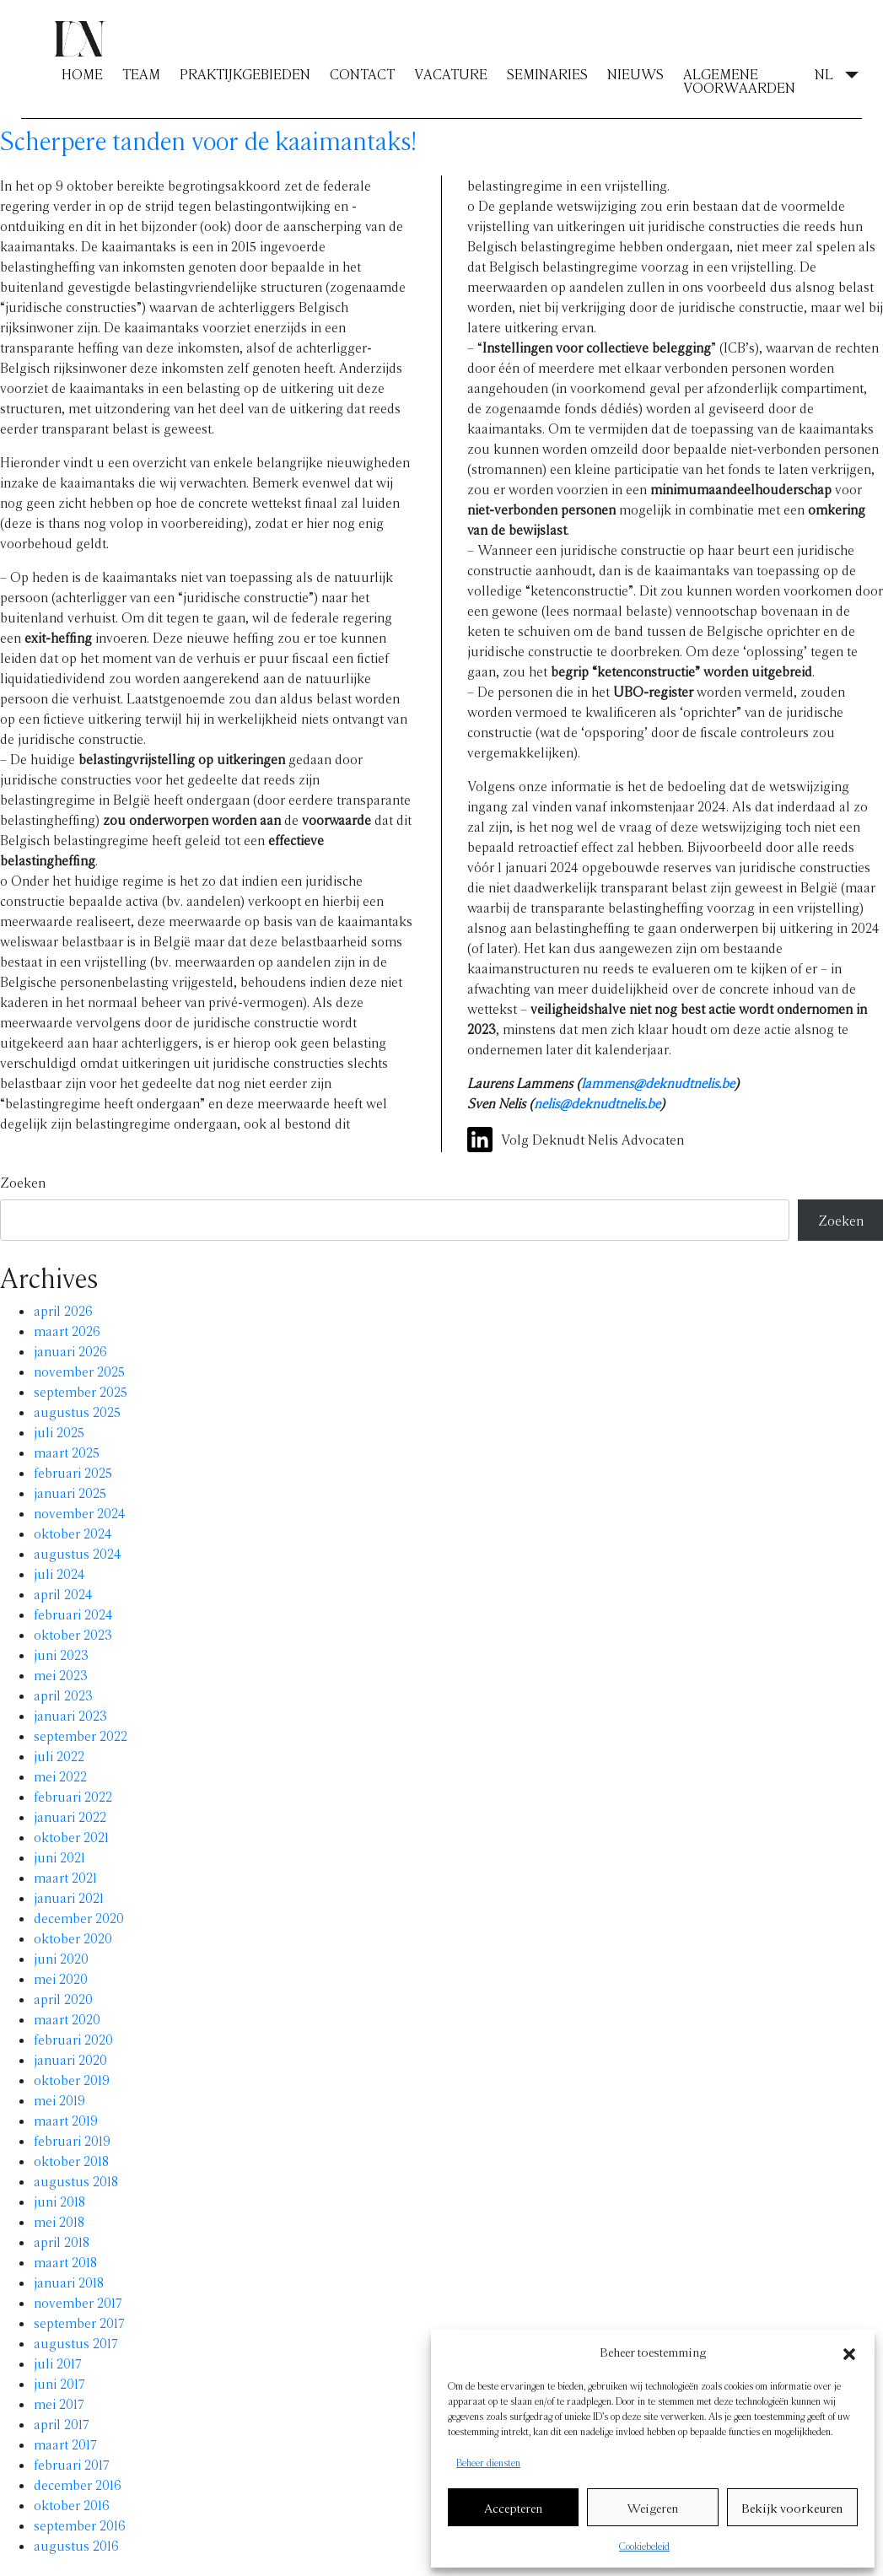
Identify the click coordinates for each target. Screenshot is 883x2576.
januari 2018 (69, 2282)
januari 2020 (70, 2059)
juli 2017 (58, 2363)
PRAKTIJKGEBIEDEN (245, 74)
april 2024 (63, 1594)
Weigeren (652, 2507)
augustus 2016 (76, 2545)
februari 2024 (73, 1614)
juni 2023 (61, 1654)
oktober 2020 (73, 1938)
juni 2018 (59, 2201)
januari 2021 (69, 1897)
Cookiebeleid (644, 2546)
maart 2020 (67, 2019)
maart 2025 (67, 1452)
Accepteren (513, 2507)
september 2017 (79, 2323)
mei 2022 (60, 1776)
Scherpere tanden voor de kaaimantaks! (208, 140)
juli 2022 (59, 1756)
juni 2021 (59, 1857)
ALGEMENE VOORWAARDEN (739, 80)
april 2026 (63, 1310)
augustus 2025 (77, 1412)
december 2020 (79, 1918)
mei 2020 (61, 1978)
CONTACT (362, 74)
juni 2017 (59, 2383)
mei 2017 (59, 2403)
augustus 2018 (76, 2181)
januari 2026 (70, 1351)
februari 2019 (72, 2140)
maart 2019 (66, 2120)
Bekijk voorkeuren (792, 2507)
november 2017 (78, 2302)
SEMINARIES (547, 74)
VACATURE (450, 74)
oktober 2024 (73, 1533)
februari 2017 (72, 2464)
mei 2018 (59, 2221)
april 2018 (61, 2242)
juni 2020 (61, 1958)
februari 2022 (73, 1796)
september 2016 (80, 2525)
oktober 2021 (71, 1837)
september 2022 (80, 1735)
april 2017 (61, 2424)
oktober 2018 (71, 2161)
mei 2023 (61, 1675)
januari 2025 (70, 1493)
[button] (849, 2351)
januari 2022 (70, 1816)
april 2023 (63, 1695)
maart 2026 (67, 1331)
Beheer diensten (488, 2462)
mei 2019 (59, 2100)
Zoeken (23, 1182)
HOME (82, 74)
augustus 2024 (77, 1553)
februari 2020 (73, 2039)
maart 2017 (65, 2444)
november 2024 (80, 1513)
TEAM (141, 74)
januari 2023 (70, 1715)
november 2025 (79, 1371)
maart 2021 (65, 1877)
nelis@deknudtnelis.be (597, 1103)
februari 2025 (73, 1472)
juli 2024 (59, 1574)
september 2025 (80, 1391)
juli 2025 (59, 1432)
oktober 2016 (72, 2505)
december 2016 (77, 2484)
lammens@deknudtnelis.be (658, 1083)
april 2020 (63, 1999)
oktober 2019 (72, 2080)
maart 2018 (65, 2262)
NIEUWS (635, 74)
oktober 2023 (73, 1634)
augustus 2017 (76, 2343)
